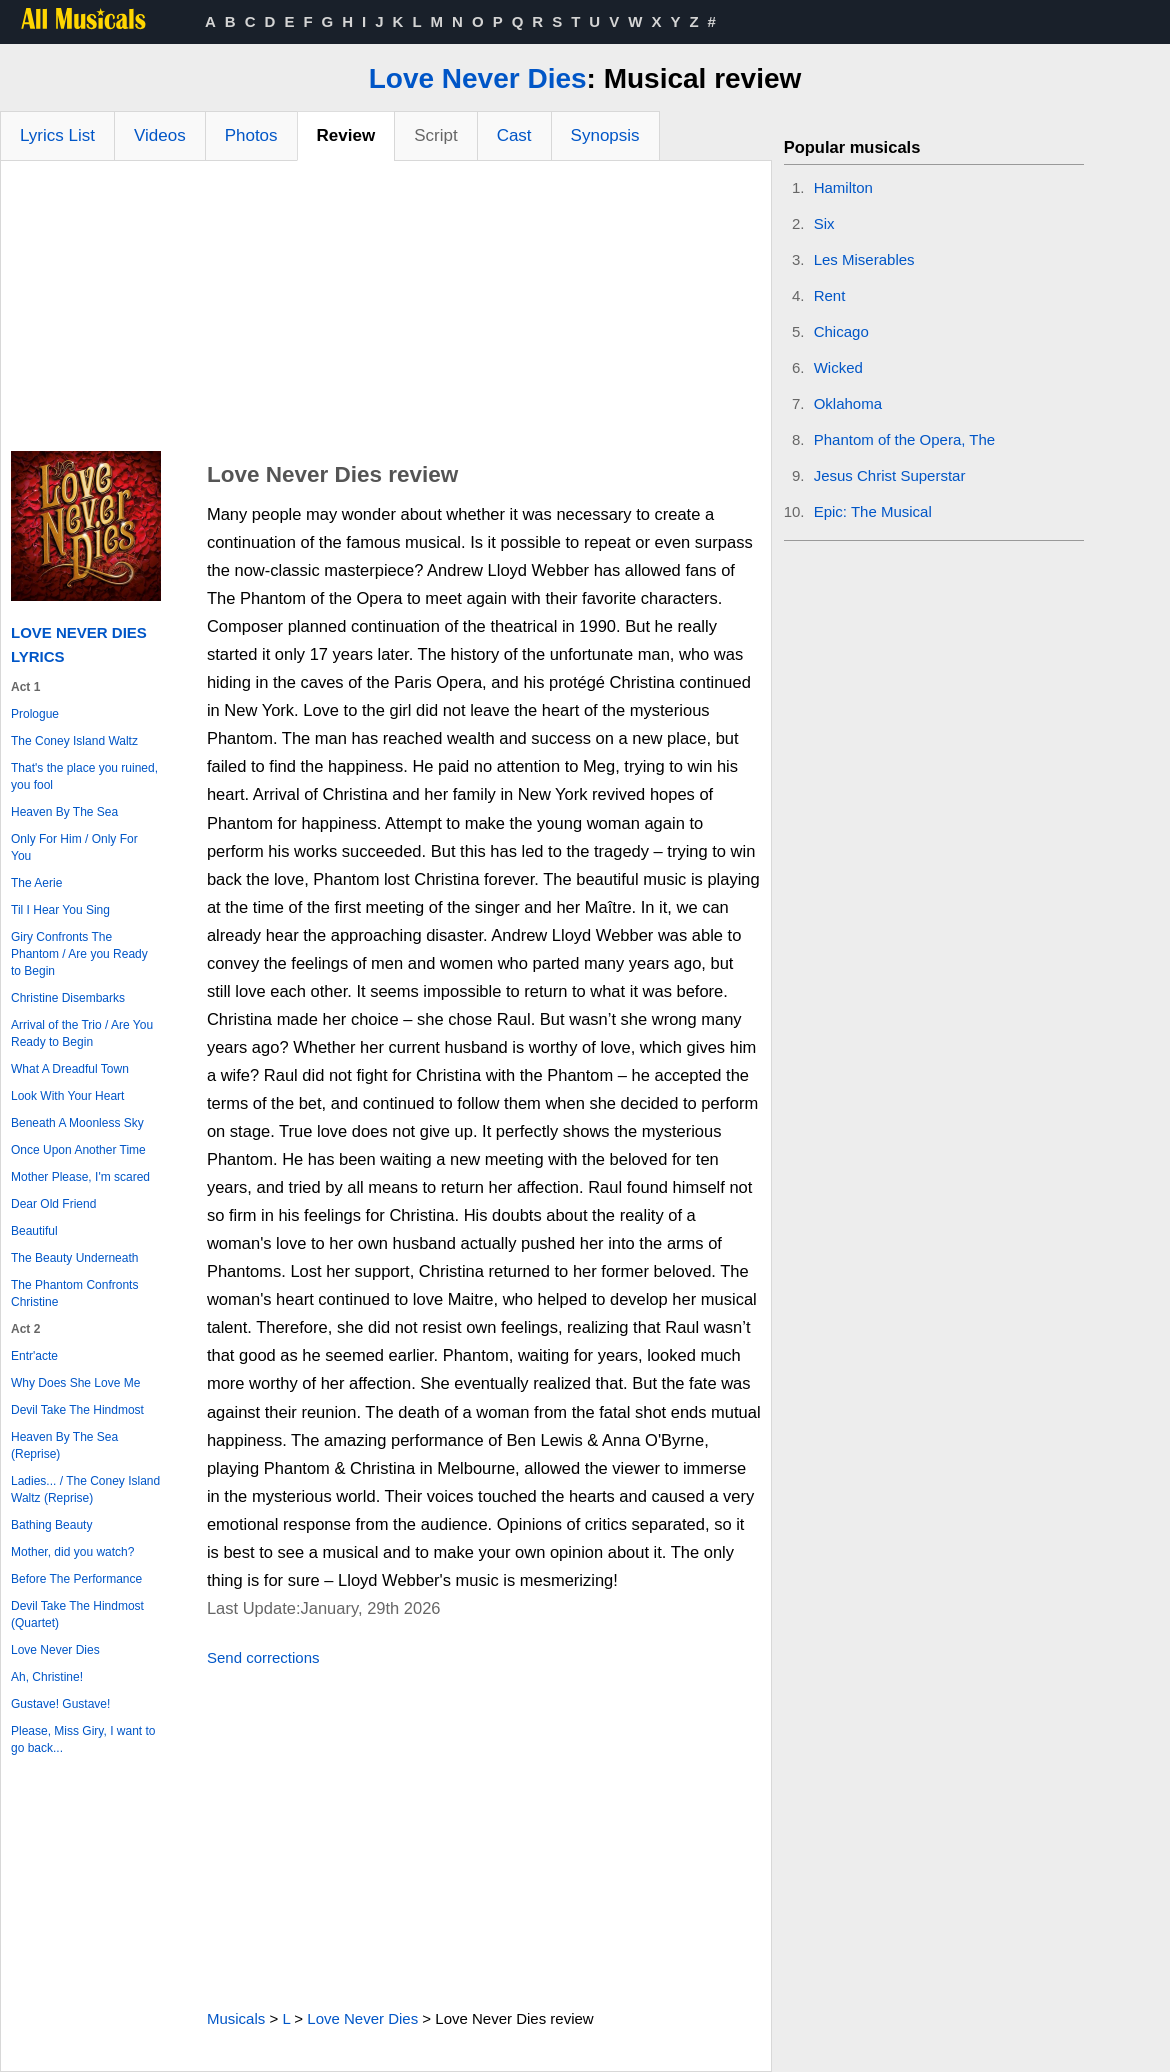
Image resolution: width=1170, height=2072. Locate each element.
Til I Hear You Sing (60, 910)
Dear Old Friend (53, 1204)
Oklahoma (848, 403)
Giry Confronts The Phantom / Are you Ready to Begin (79, 954)
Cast (514, 135)
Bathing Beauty (51, 1525)
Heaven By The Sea (64, 812)
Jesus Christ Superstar (890, 475)
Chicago (841, 331)
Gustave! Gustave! (60, 1704)
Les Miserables (864, 259)
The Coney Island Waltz (74, 741)
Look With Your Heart (67, 1096)
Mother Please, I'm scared (80, 1177)
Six (824, 223)
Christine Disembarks (68, 998)
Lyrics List (57, 135)
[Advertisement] (386, 311)
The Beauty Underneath (74, 1258)
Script (435, 135)
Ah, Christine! (47, 1677)
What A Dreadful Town (70, 1069)
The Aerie (36, 883)
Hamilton (843, 187)
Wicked (838, 367)
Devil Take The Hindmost (77, 1410)
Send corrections (263, 1657)
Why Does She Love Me (75, 1383)
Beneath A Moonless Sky (77, 1123)
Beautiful (34, 1231)
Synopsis (605, 135)
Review (346, 135)
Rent (830, 295)
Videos (160, 135)
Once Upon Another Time (78, 1150)
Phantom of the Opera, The (905, 439)
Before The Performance (76, 1579)
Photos (251, 135)
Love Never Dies (478, 78)
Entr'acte (34, 1356)
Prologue (35, 714)
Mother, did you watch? (72, 1552)
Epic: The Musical (873, 511)
